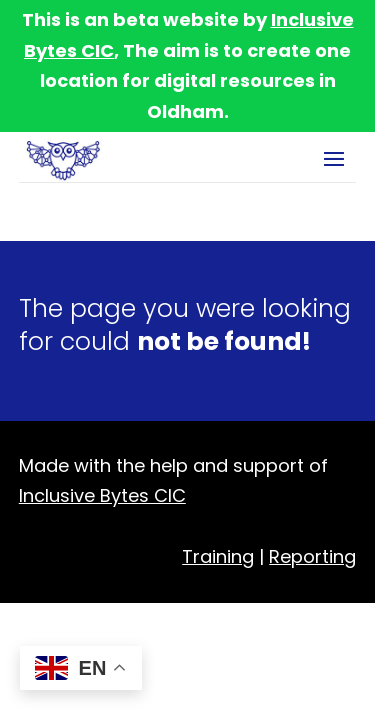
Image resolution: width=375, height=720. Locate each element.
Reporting (312, 556)
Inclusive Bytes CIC (102, 495)
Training (218, 556)
